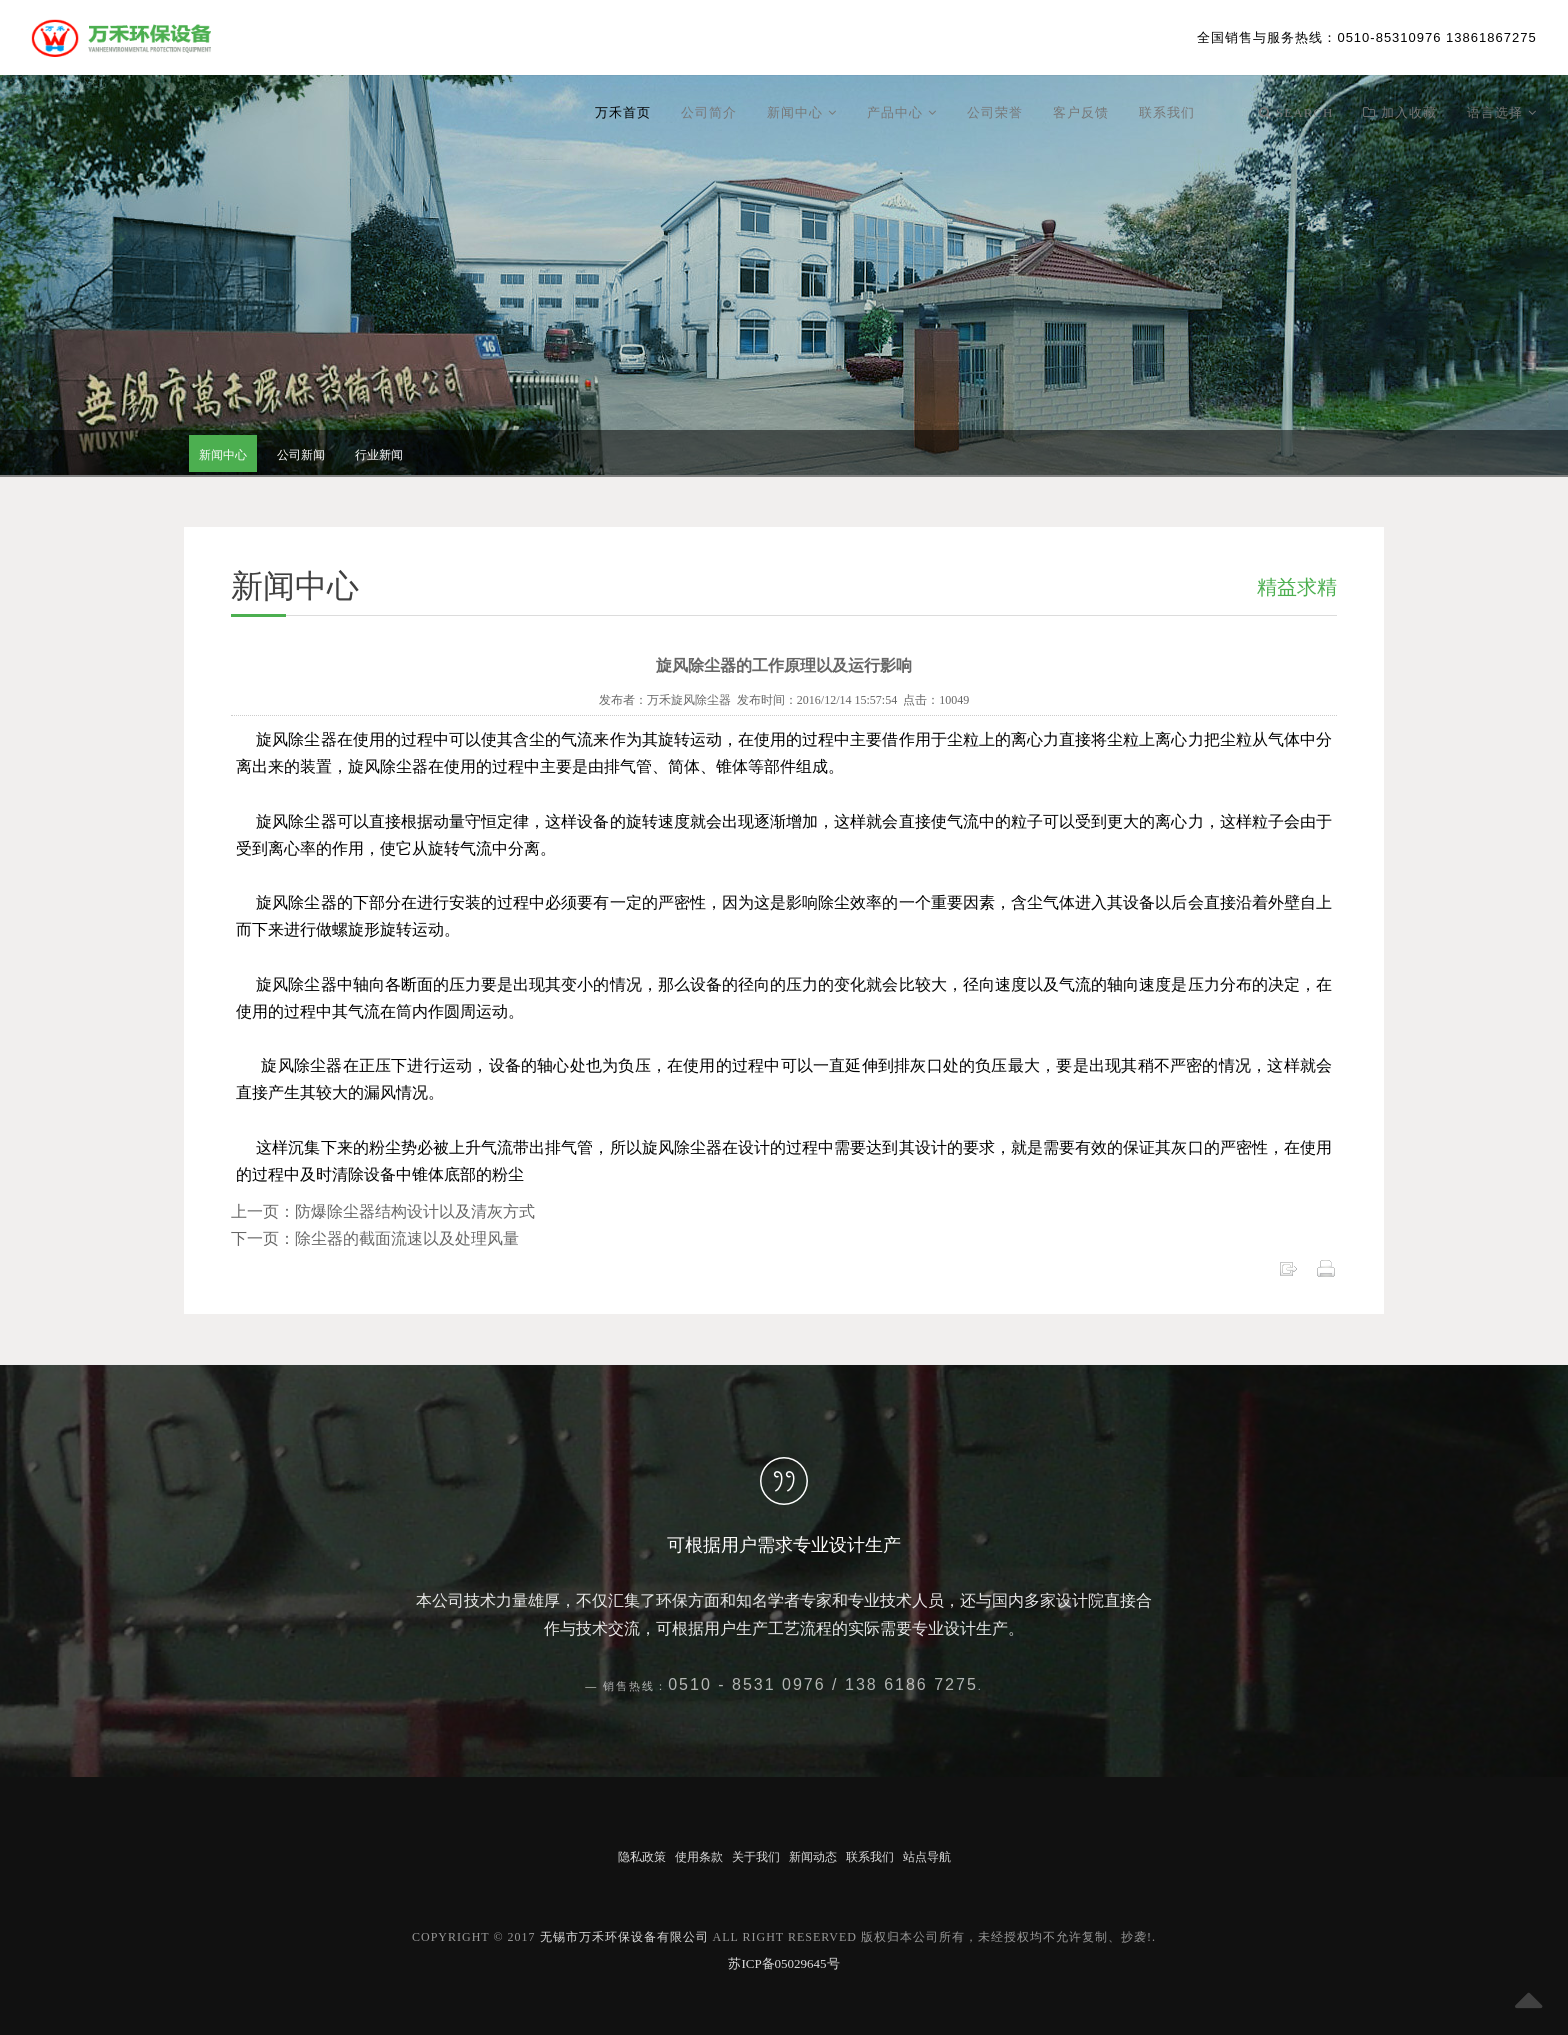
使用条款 (699, 1857)
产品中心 (902, 112)
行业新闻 (379, 455)
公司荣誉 (995, 112)
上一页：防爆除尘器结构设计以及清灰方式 (383, 1211)
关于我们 (756, 1857)
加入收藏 (1400, 112)
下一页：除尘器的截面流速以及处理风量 (375, 1238)
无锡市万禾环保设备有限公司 (624, 1937)
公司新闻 (301, 455)
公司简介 (709, 112)
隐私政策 (642, 1857)
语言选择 (1502, 112)
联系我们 (1167, 112)
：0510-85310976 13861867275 (1366, 37)
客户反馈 (1081, 112)
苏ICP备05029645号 (783, 1963)
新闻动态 (813, 1857)
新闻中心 (802, 112)
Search (1296, 112)
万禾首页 (623, 112)
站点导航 (927, 1857)
